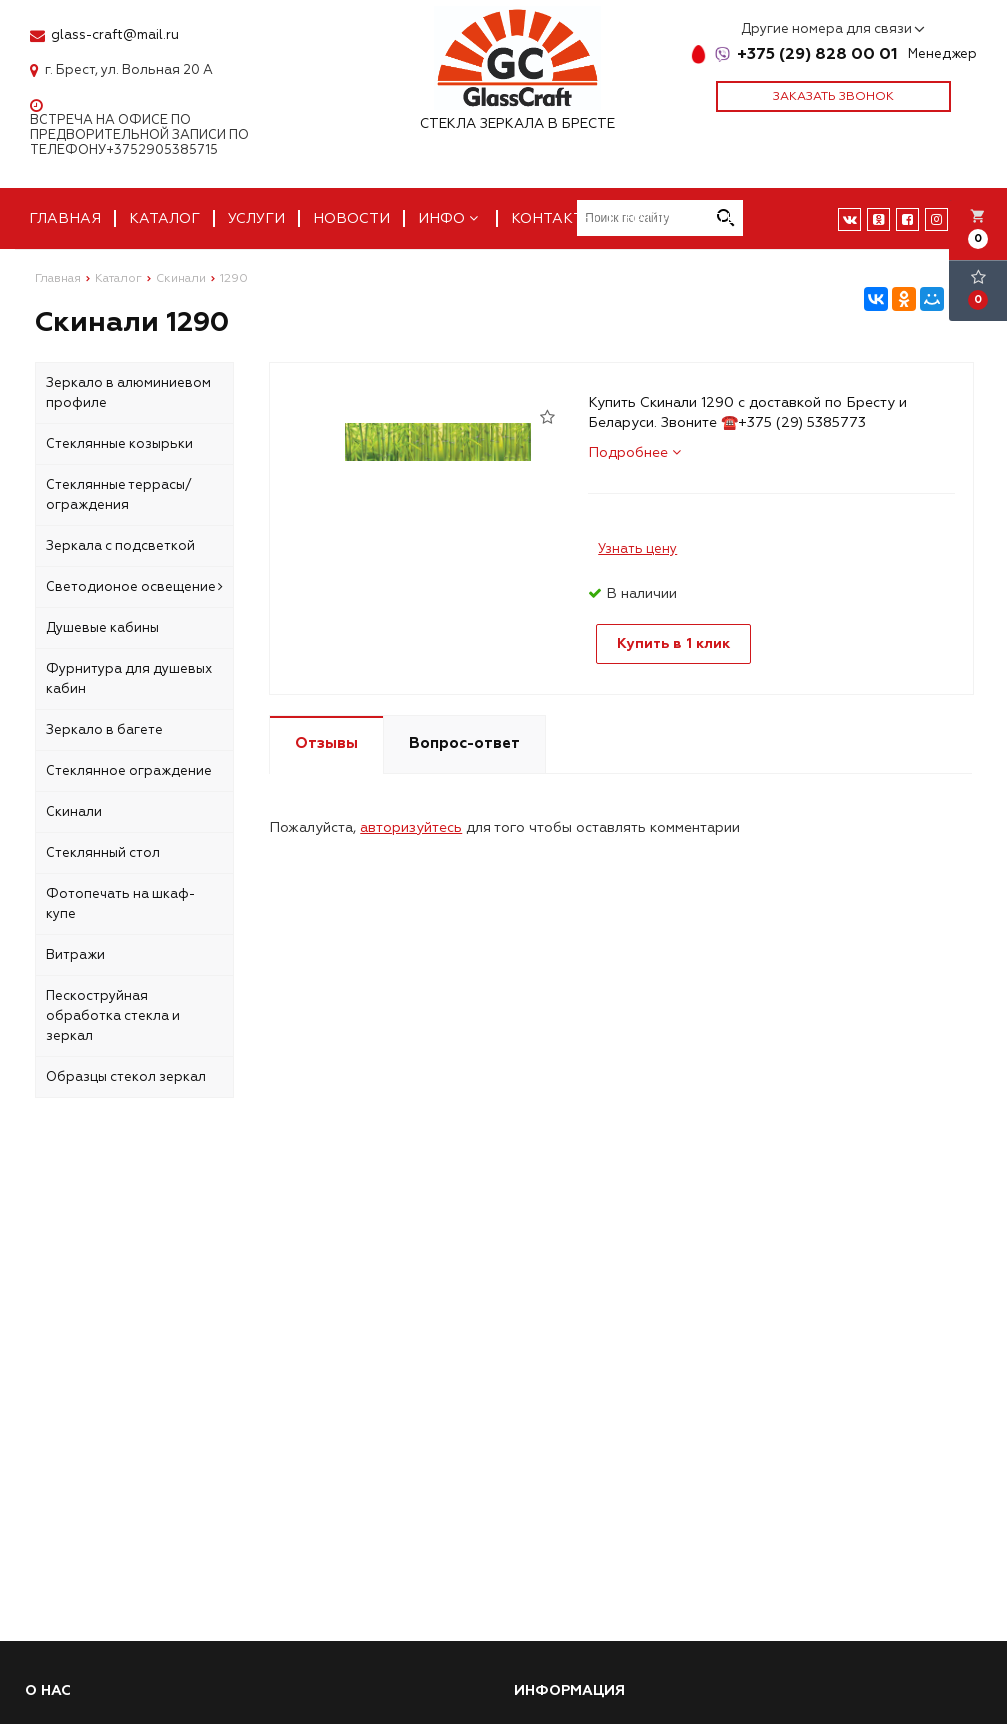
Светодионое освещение (134, 587)
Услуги (256, 218)
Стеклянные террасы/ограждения (119, 495)
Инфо (450, 218)
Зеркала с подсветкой (120, 546)
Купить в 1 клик (673, 643)
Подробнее (634, 452)
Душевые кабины (102, 628)
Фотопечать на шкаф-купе (120, 904)
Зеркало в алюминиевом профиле (128, 393)
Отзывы (326, 743)
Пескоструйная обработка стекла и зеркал (113, 1016)
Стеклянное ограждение (129, 771)
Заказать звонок (833, 96)
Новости (351, 218)
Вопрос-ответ (464, 743)
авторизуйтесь (411, 827)
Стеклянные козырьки (119, 444)
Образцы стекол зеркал (126, 1077)
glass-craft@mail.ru (115, 35)
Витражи (75, 955)
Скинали (74, 812)
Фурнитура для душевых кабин (129, 679)
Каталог (164, 218)
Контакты (553, 218)
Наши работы (681, 218)
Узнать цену (637, 549)
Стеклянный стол (103, 853)
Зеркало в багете (104, 730)
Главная (65, 218)
